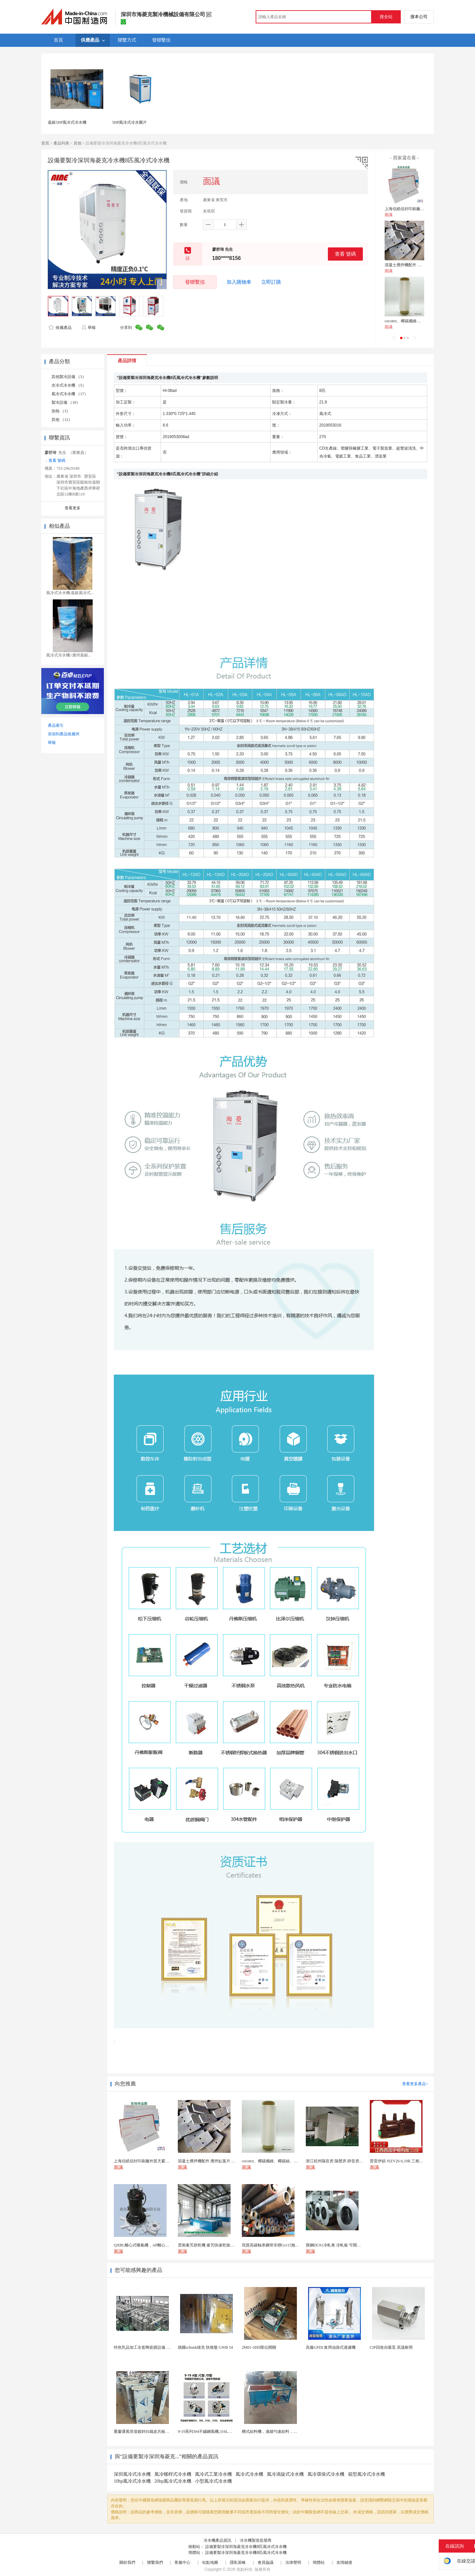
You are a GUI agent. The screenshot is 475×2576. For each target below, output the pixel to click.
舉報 (88, 327)
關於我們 (127, 2562)
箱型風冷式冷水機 (366, 2474)
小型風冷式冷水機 (213, 2481)
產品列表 (61, 143)
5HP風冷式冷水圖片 (129, 122)
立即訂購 (271, 282)
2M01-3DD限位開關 (259, 2347)
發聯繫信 (195, 282)
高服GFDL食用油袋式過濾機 (331, 2347)
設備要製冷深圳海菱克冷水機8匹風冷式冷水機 (246, 2546)
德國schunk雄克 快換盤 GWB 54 (205, 2347)
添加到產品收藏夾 (63, 734)
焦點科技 (244, 2569)
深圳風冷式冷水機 (132, 2474)
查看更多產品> (415, 2084)
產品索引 (56, 725)
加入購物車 (239, 282)
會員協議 (265, 2562)
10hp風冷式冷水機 (132, 2481)
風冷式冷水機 (249, 2474)
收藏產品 (60, 327)
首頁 (45, 143)
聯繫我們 (155, 2562)
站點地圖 (210, 2562)
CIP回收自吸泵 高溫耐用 (391, 2347)
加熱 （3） (60, 411)
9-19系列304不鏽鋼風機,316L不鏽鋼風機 (213, 2431)
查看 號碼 (345, 254)
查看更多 (72, 508)
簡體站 (319, 2562)
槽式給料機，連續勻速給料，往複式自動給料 (281, 2431)
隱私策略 (238, 2562)
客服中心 (182, 2562)
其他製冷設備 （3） (68, 376)
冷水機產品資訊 (217, 2540)
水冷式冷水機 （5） (68, 385)
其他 (77, 143)
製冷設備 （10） (65, 402)
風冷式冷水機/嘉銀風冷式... (70, 592)
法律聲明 (293, 2562)
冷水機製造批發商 (255, 2540)
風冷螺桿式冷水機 (172, 2474)
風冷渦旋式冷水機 (285, 2474)
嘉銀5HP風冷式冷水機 (67, 122)
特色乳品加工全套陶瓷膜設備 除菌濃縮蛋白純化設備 (160, 2347)
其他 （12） (61, 419)
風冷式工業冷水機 (213, 2474)
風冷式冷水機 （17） (69, 394)
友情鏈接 (344, 2562)
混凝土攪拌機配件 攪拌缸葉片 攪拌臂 (417, 265)
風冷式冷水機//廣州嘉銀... (68, 655)
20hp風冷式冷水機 (172, 2481)
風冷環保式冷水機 (325, 2474)
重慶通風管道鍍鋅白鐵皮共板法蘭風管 (147, 2431)
